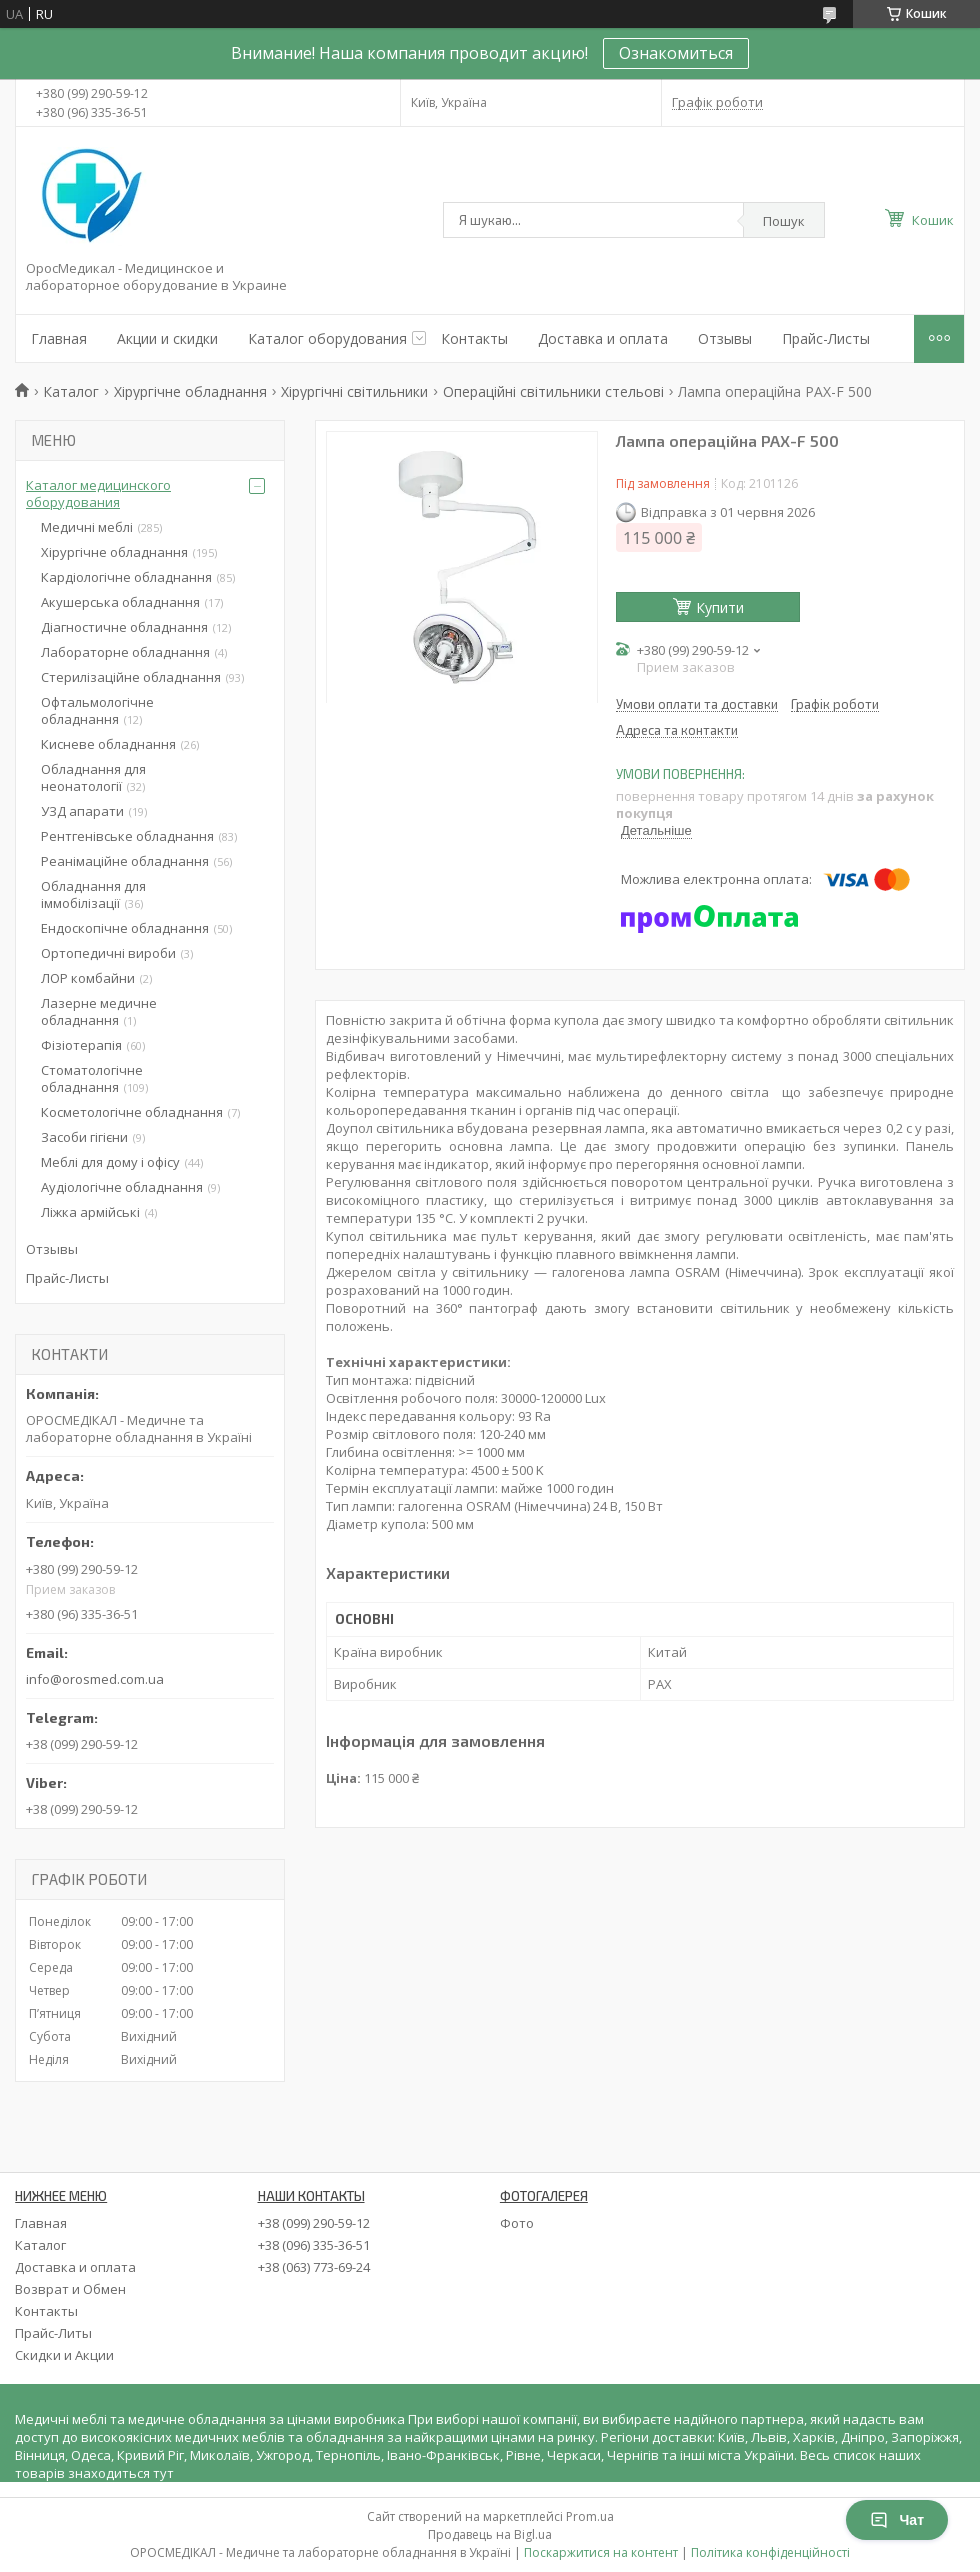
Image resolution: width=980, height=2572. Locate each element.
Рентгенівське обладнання (127, 836)
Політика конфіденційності (770, 2552)
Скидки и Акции (64, 2355)
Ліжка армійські (90, 1212)
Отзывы (725, 338)
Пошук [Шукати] (784, 221)
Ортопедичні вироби (108, 953)
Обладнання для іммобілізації (93, 894)
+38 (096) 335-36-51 (314, 2245)
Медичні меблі (87, 527)
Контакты (474, 338)
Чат (897, 2520)
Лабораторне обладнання (125, 652)
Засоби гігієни (84, 1137)
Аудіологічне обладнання (122, 1187)
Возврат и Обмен (70, 2289)
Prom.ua (590, 2516)
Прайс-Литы (53, 2333)
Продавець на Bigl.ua (490, 2534)
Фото (517, 2223)
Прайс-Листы (826, 338)
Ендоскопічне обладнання (125, 928)
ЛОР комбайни (88, 978)
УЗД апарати (82, 811)
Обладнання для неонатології (93, 777)
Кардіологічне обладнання (126, 577)
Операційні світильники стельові (553, 391)
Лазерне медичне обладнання (99, 1011)
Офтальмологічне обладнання (97, 710)
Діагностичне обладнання (124, 627)
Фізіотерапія (81, 1045)
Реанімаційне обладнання (125, 861)
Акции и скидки (167, 338)
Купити (720, 607)
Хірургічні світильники (354, 391)
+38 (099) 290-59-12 (314, 2223)
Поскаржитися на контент (601, 2552)
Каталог (71, 391)
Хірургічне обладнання (190, 391)
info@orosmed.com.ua (95, 1679)
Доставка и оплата (603, 338)
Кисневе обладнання (108, 744)
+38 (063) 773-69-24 (314, 2267)
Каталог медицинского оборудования (98, 493)
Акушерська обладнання (120, 602)
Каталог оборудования (327, 338)
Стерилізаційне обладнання (131, 677)
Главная (59, 338)
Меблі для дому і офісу (110, 1162)
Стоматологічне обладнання (92, 1078)
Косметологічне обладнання (132, 1112)
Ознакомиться (676, 53)
